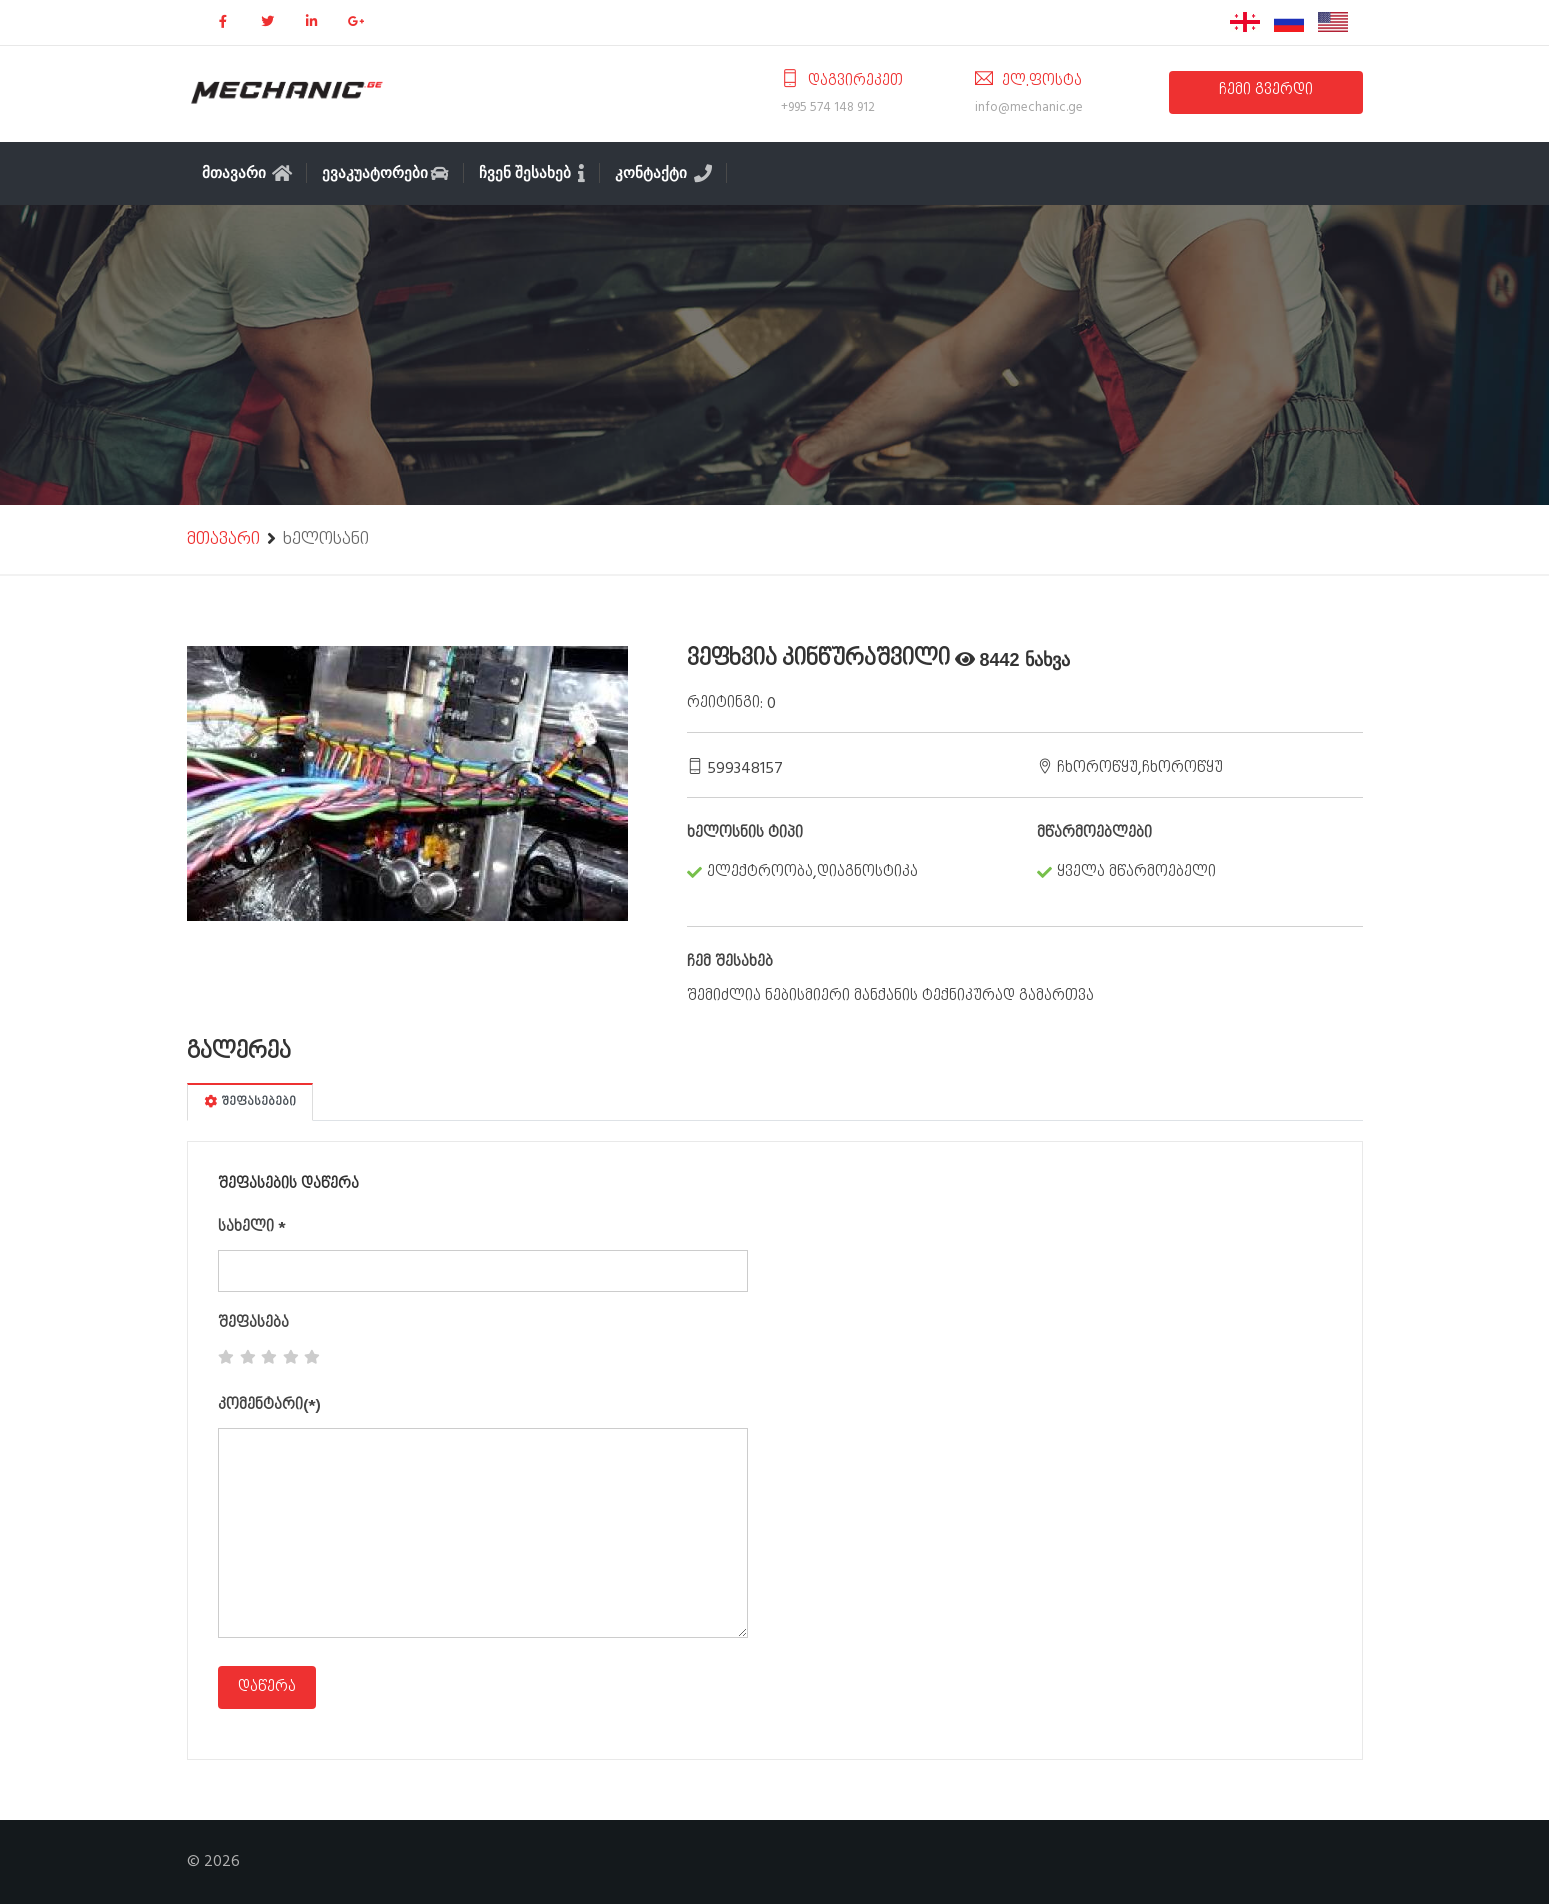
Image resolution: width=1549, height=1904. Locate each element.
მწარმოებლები (1094, 834)
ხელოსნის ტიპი (745, 834)
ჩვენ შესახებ (532, 173)
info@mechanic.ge (1029, 107)
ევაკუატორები (385, 173)
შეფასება (253, 1324)
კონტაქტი (663, 173)
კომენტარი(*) (269, 1406)
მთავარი (247, 173)
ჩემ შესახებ (730, 963)
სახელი (252, 1228)
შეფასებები (250, 1102)
